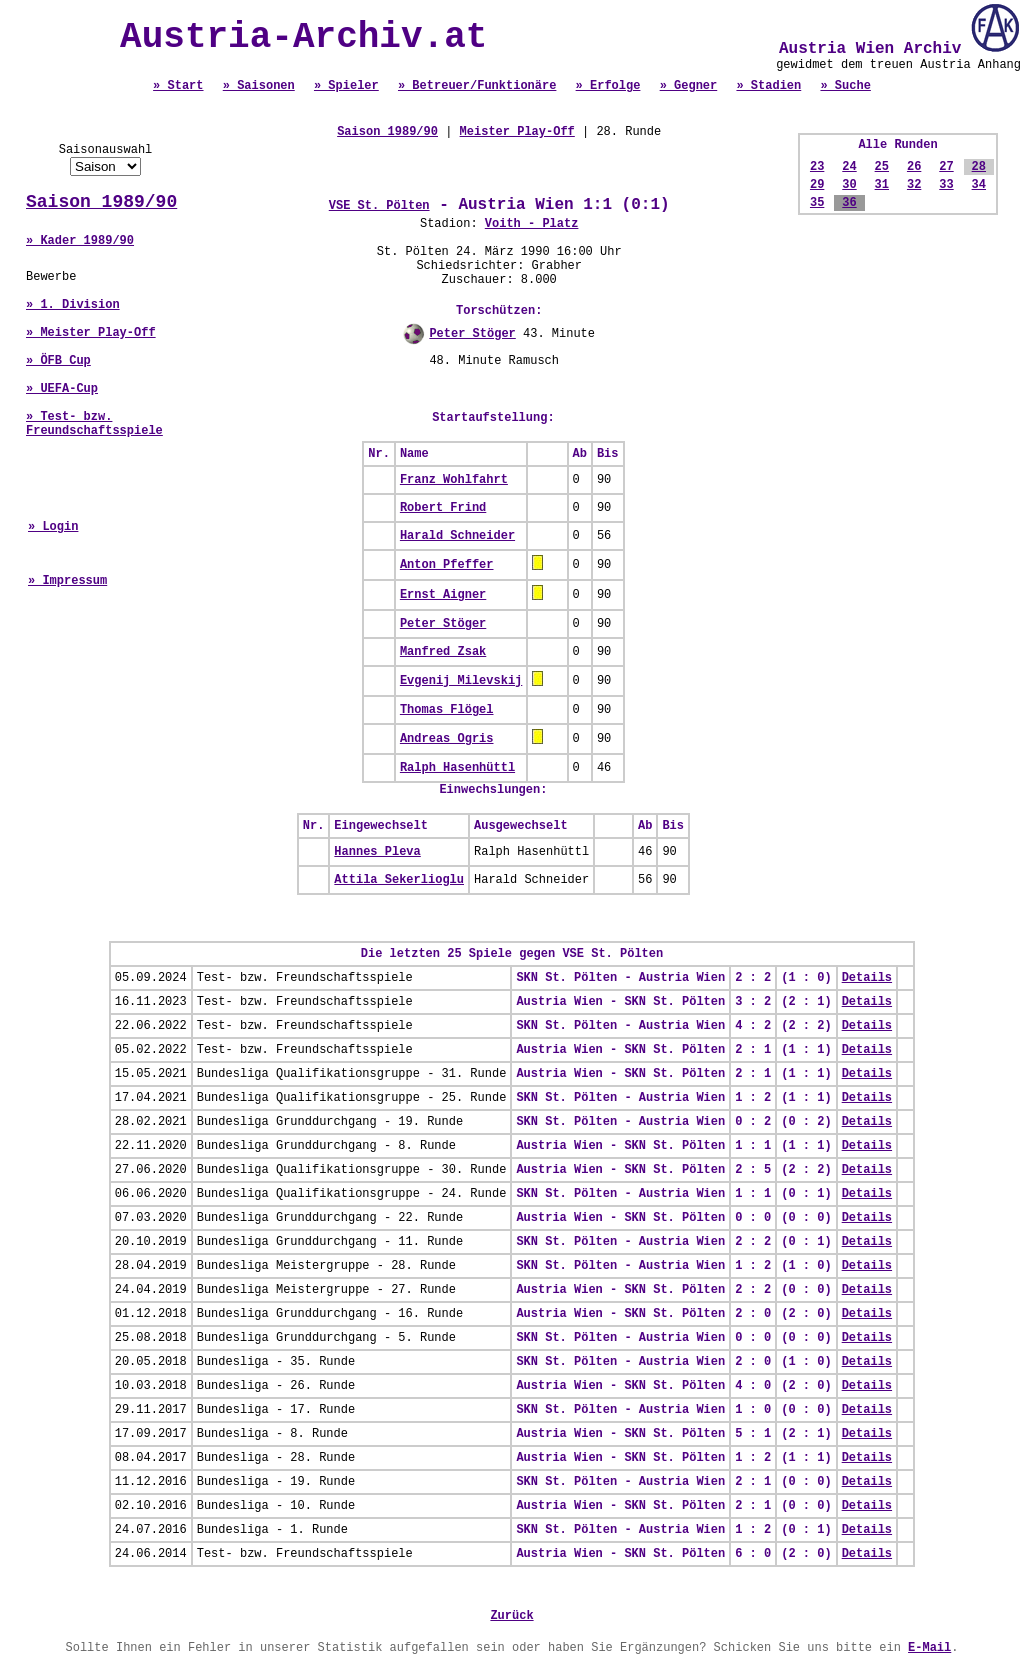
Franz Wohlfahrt (454, 480)
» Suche (845, 86)
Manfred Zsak (443, 652)
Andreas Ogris (447, 739)
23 (817, 167)
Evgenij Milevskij (461, 681)
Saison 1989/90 (101, 202)
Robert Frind (443, 508)
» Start (178, 86)
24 (849, 167)
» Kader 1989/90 (80, 241)
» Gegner (689, 86)
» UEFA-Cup (62, 389)
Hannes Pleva (377, 852)
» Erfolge (608, 86)
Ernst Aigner (443, 595)
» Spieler (346, 86)
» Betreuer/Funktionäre (477, 86)
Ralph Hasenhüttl (457, 768)
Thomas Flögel (447, 710)
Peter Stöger (472, 334)
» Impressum (67, 581)
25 (882, 167)
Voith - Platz (532, 224)
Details (867, 978)
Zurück (511, 1616)
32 (914, 185)
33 (946, 185)
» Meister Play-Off (91, 333)
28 (979, 167)
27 (946, 167)
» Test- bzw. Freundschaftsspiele (94, 424)
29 (817, 185)
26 (914, 167)
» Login (53, 527)
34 (979, 185)
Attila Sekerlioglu (399, 880)
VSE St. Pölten (379, 206)
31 (882, 185)
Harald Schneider (457, 536)
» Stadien (768, 86)
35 (817, 203)
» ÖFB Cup (58, 361)
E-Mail (929, 1648)
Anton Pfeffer (447, 565)
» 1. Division (73, 305)
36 (849, 203)
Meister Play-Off (517, 132)
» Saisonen (259, 86)
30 (849, 185)
